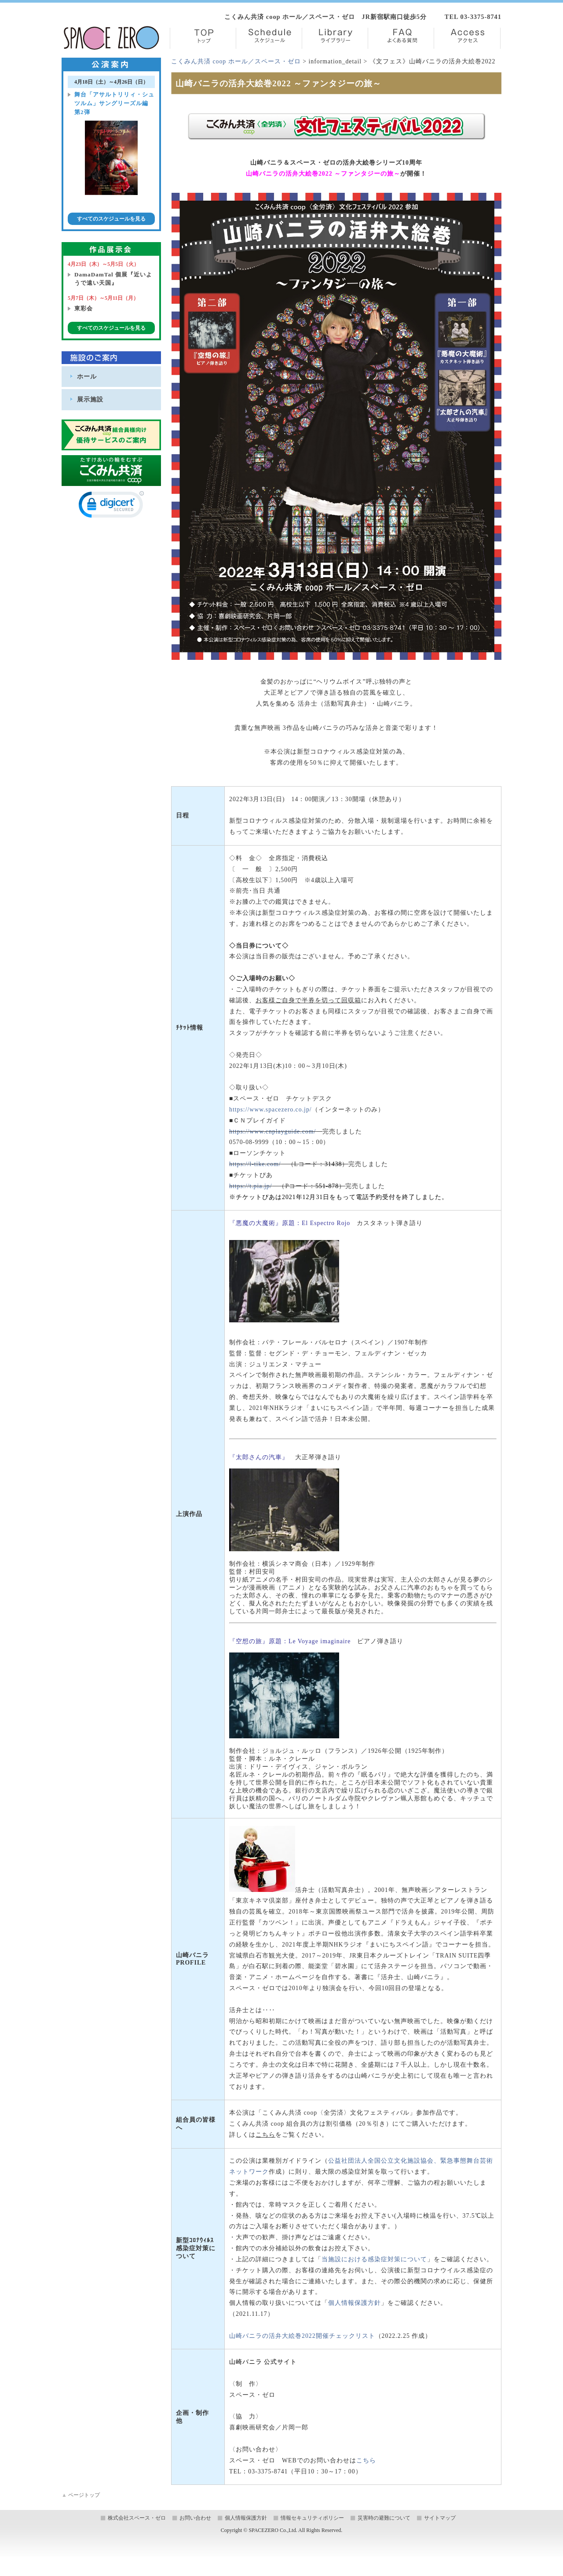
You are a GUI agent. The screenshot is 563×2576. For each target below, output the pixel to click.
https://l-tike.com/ (255, 1164)
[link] (111, 506)
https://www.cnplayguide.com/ (272, 1131)
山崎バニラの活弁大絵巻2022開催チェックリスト (302, 2336)
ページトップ (81, 2495)
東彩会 (83, 308)
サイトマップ (440, 2518)
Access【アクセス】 (467, 38)
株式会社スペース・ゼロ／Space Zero (111, 38)
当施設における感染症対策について (374, 2259)
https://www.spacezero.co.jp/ (270, 1109)
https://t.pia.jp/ (250, 1186)
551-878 (327, 1186)
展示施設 (90, 399)
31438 (333, 1164)
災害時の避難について (384, 2518)
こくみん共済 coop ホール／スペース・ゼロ (236, 61)
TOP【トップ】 (203, 38)
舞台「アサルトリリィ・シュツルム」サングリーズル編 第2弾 (114, 103)
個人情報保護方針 (354, 2303)
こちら (366, 2460)
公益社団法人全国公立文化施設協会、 (384, 2160)
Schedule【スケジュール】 (269, 38)
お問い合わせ (195, 2518)
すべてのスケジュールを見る (111, 219)
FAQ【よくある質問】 (401, 38)
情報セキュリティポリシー (312, 2518)
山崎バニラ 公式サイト (263, 2362)
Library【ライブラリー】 (335, 38)
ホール (87, 376)
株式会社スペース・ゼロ (137, 2518)
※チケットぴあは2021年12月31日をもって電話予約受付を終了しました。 (338, 1197)
